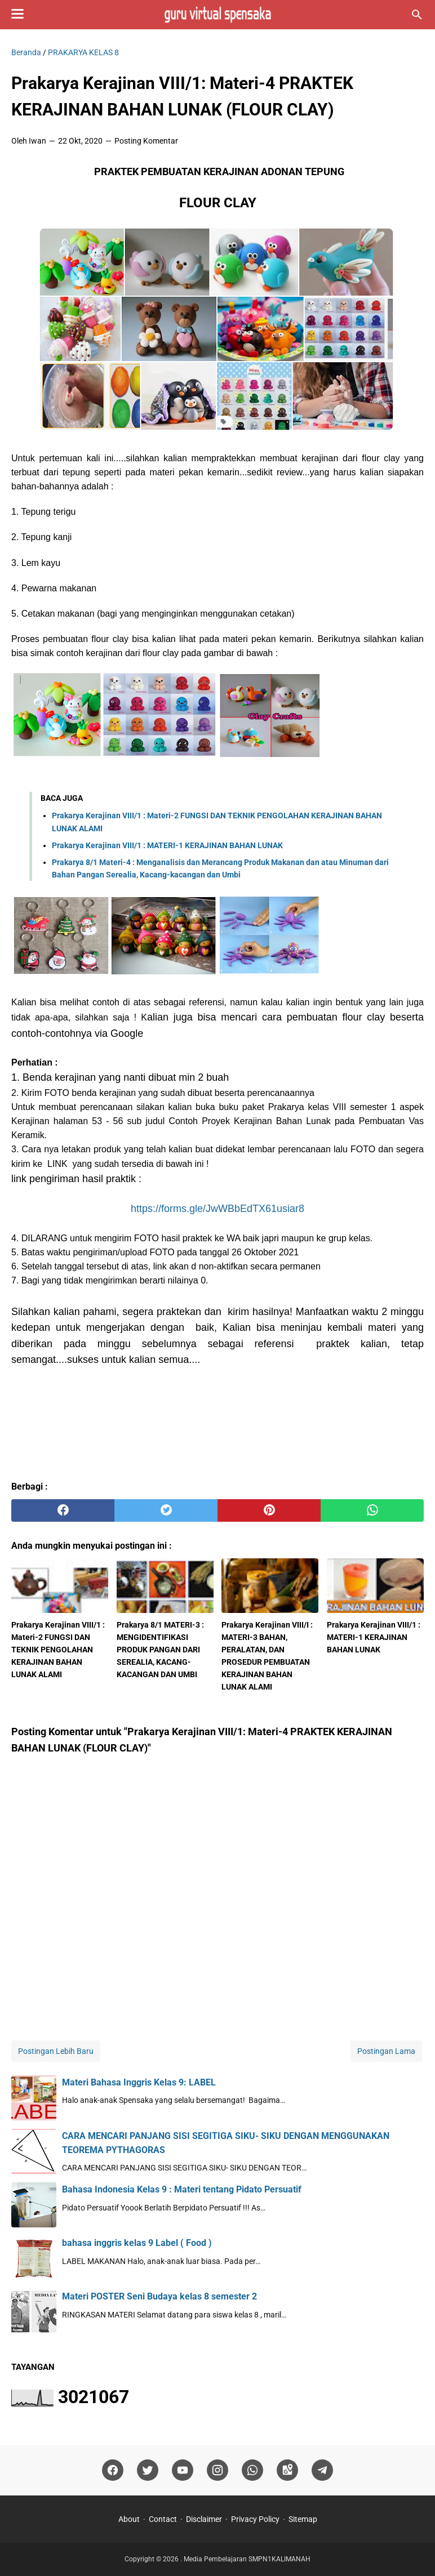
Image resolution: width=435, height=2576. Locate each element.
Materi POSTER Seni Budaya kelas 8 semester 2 (159, 2296)
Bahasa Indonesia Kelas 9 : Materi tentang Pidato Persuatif (181, 2189)
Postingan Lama (386, 2051)
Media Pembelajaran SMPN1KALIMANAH (247, 2559)
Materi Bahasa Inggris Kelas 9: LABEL (139, 2082)
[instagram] (217, 2470)
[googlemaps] (287, 2470)
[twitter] (166, 1510)
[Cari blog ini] (417, 14)
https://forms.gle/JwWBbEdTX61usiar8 (217, 1208)
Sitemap (302, 2519)
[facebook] (62, 1510)
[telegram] (322, 2470)
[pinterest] (269, 1510)
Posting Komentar (146, 140)
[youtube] (182, 2470)
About (129, 2519)
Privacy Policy (255, 2519)
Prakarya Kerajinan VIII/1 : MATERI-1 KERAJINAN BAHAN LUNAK (167, 845)
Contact (163, 2519)
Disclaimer (204, 2519)
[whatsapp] (372, 1510)
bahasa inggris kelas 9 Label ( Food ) (137, 2243)
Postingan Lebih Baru (56, 2051)
